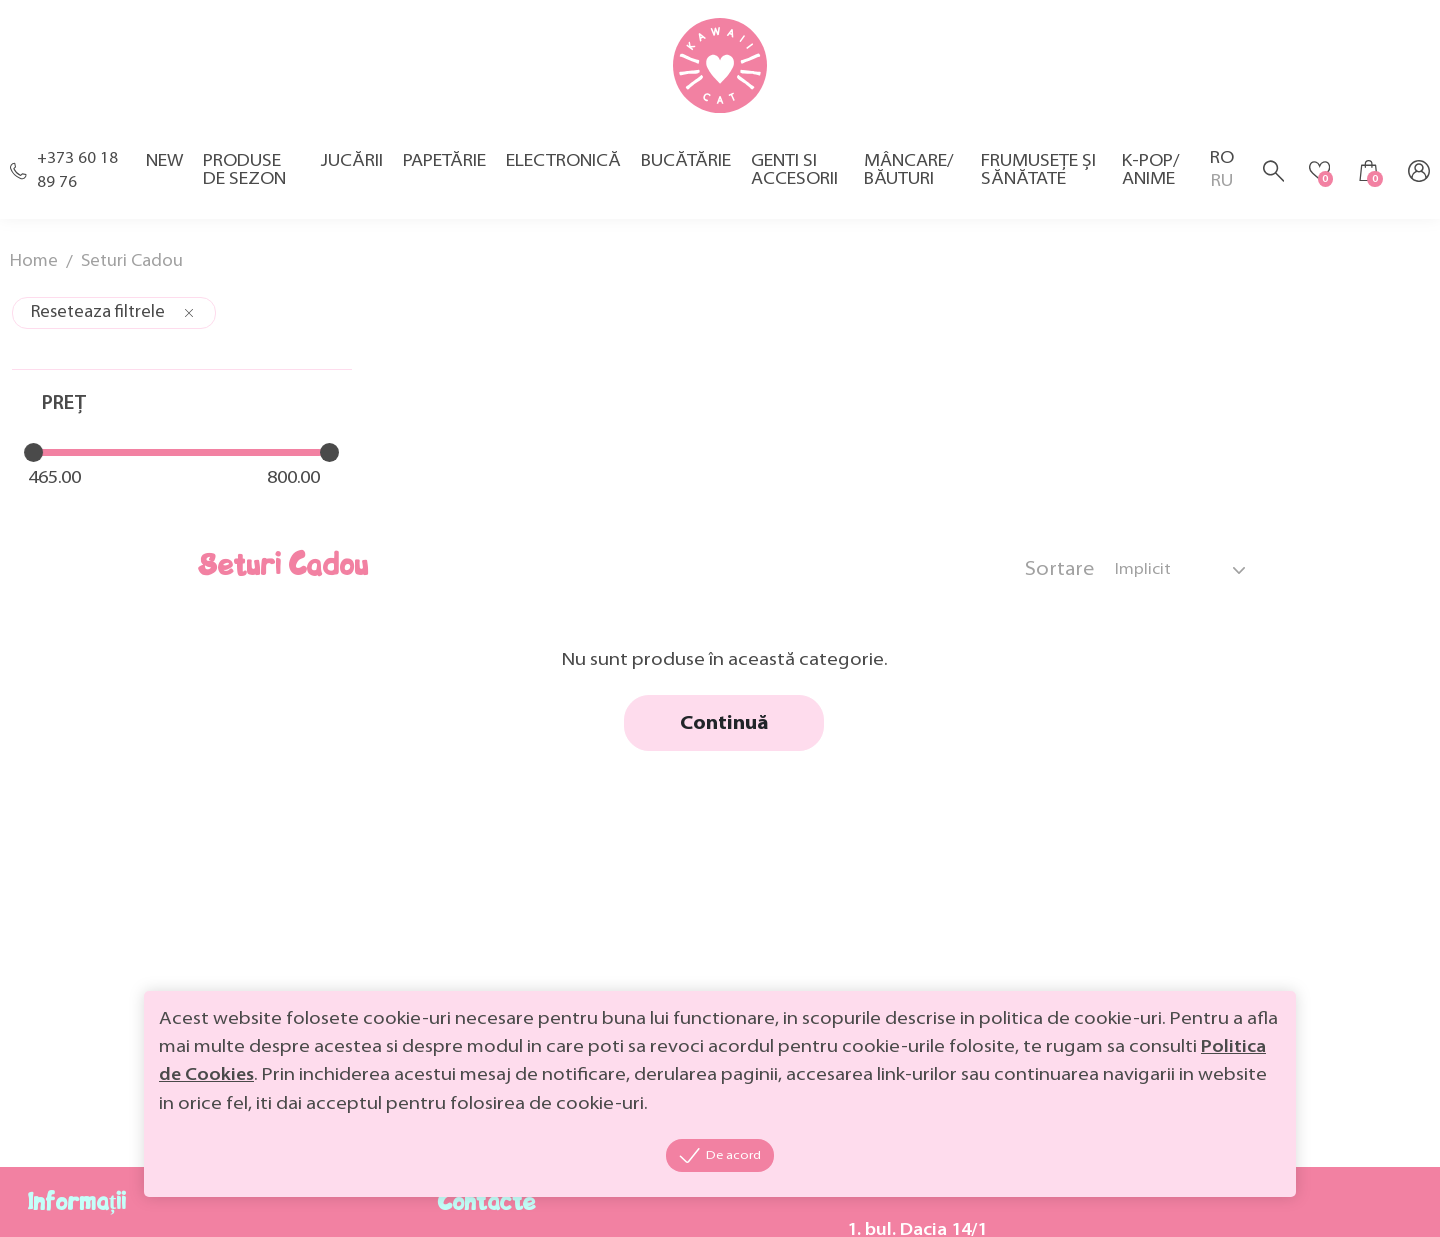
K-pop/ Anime (1146, 177)
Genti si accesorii (791, 177)
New (162, 168)
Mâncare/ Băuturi (906, 177)
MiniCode (142, 1203)
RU (1217, 190)
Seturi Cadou (135, 269)
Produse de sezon (242, 177)
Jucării (349, 168)
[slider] (31, 463)
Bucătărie (683, 168)
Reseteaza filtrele (114, 322)
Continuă (905, 488)
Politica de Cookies (419, 1074)
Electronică (560, 168)
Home (34, 269)
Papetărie (441, 168)
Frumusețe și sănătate (1034, 177)
